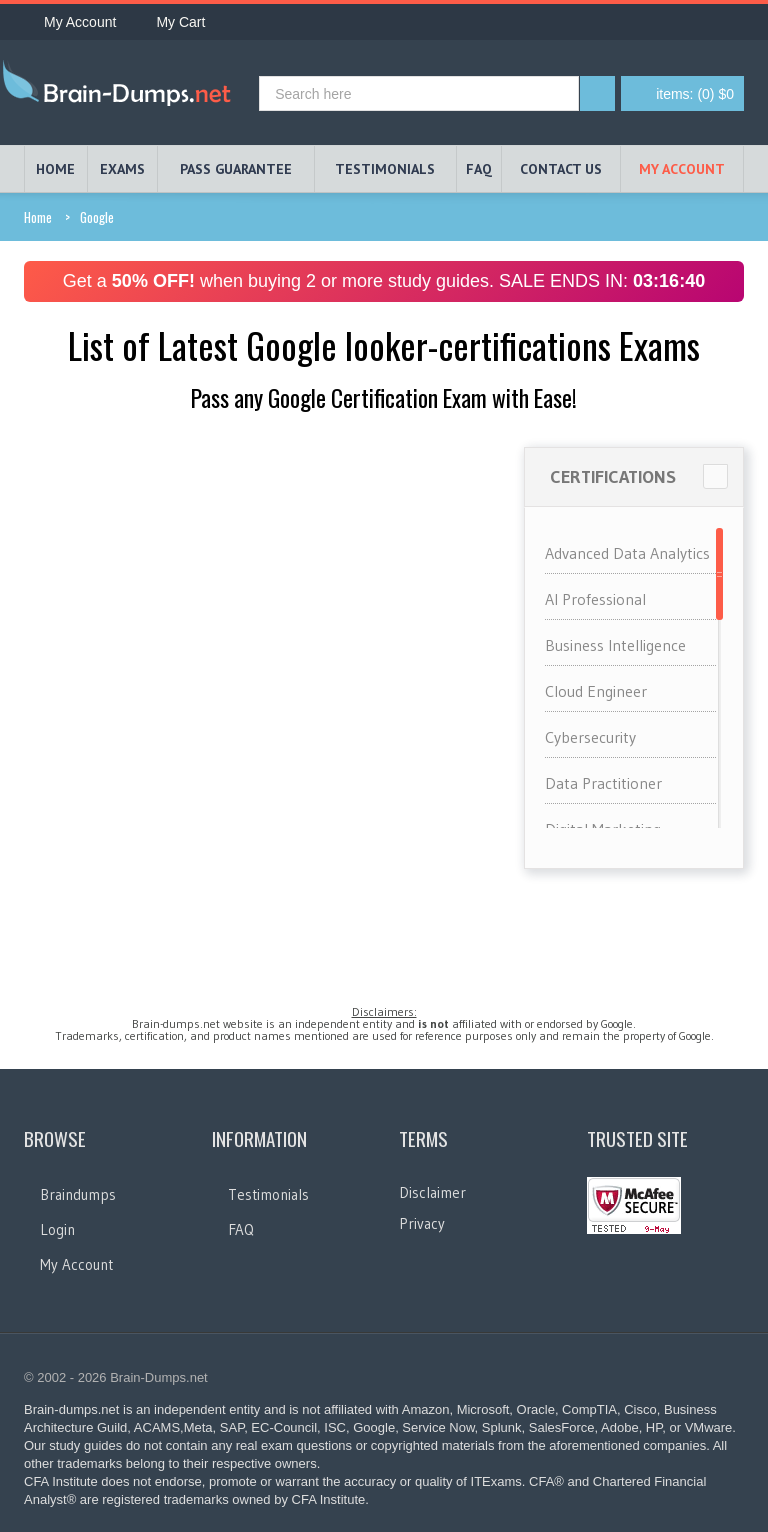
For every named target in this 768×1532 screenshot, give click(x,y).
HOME (55, 169)
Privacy (422, 1223)
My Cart (170, 22)
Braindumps (78, 1194)
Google (97, 217)
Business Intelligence (615, 645)
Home (38, 217)
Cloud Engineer (596, 691)
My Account (70, 22)
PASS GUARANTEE (236, 169)
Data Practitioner (603, 783)
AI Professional (595, 599)
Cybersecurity (590, 737)
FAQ (479, 169)
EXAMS (122, 169)
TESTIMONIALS (385, 169)
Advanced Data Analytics (627, 553)
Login (57, 1229)
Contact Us (561, 169)
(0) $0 (695, 94)
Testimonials (268, 1194)
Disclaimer (432, 1192)
